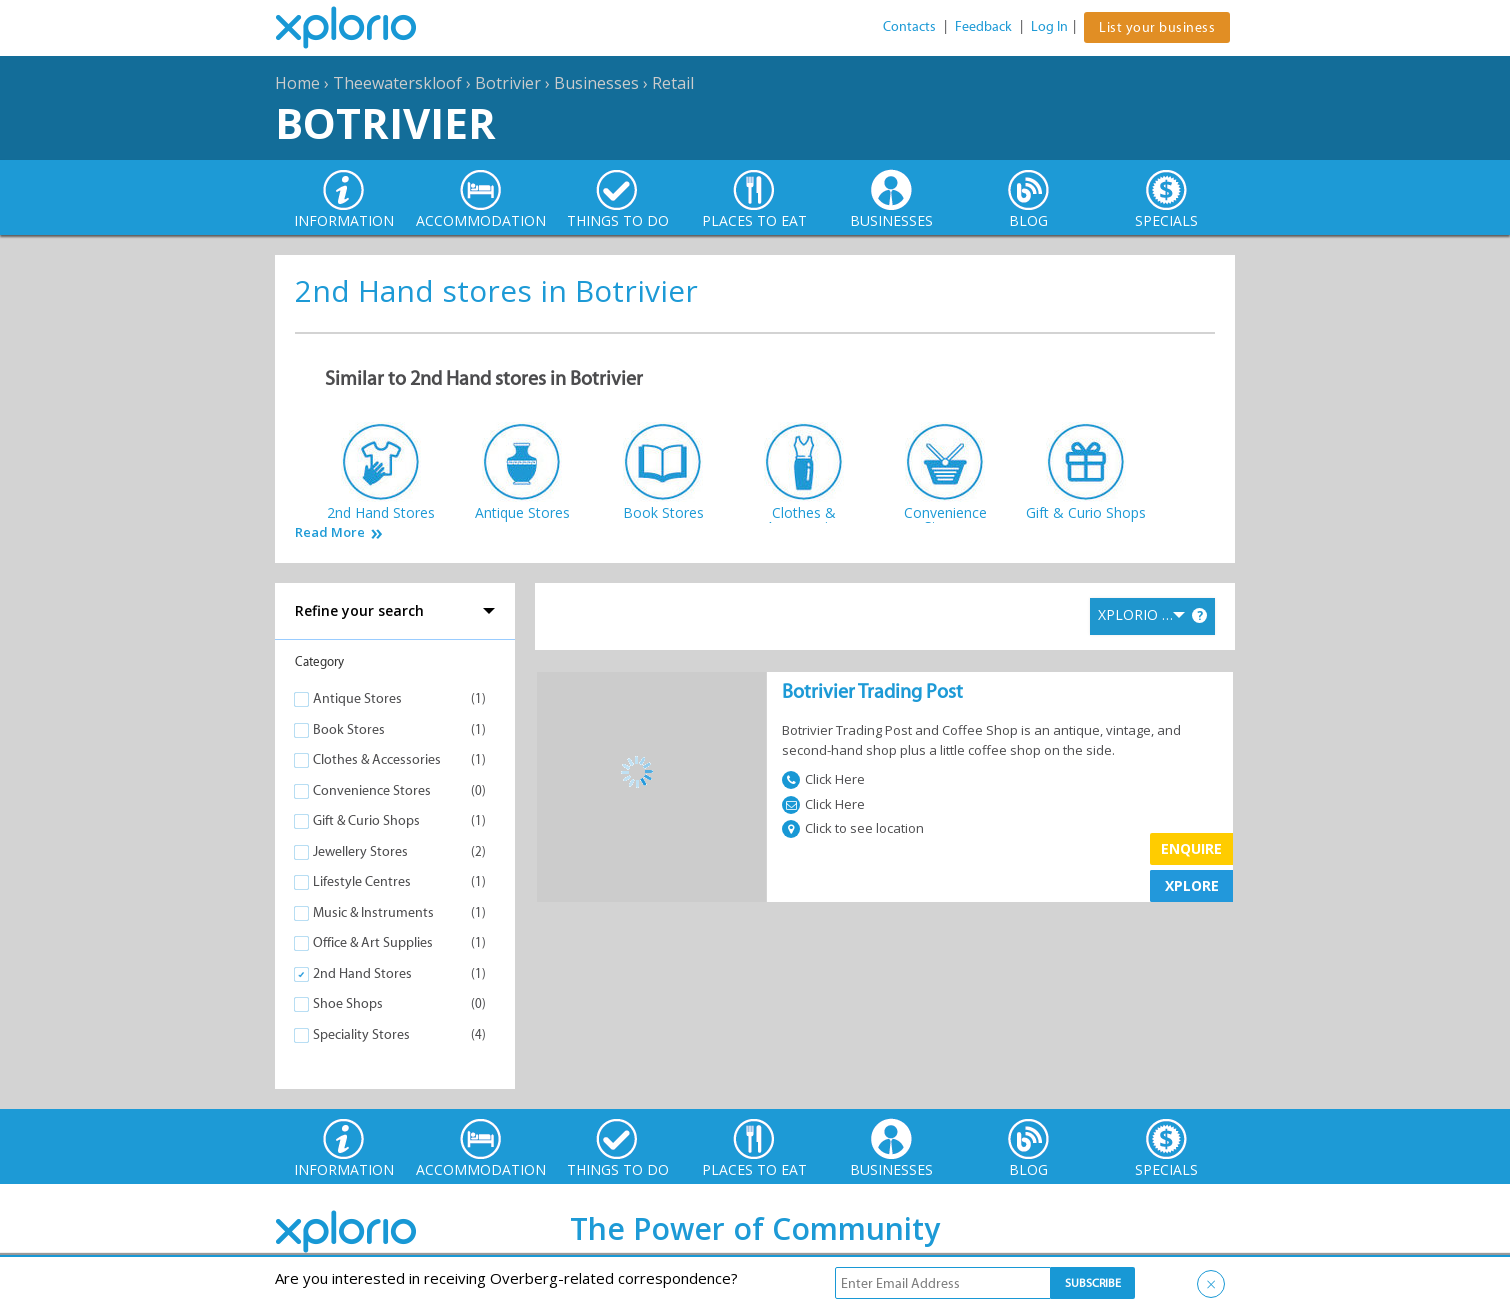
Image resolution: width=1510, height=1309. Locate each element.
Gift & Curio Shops (366, 820)
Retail (673, 83)
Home (297, 83)
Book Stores (349, 729)
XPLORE (1192, 885)
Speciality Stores (361, 1034)
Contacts (909, 26)
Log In (1049, 26)
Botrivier (508, 83)
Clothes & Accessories (377, 759)
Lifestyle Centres (362, 881)
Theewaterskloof (397, 83)
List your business (1157, 27)
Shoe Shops (348, 1003)
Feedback (983, 26)
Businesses (596, 83)
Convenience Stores (372, 790)
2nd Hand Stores (362, 973)
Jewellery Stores (360, 851)
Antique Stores (357, 698)
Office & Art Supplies (373, 942)
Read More (330, 532)
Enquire (1191, 848)
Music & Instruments (373, 912)
